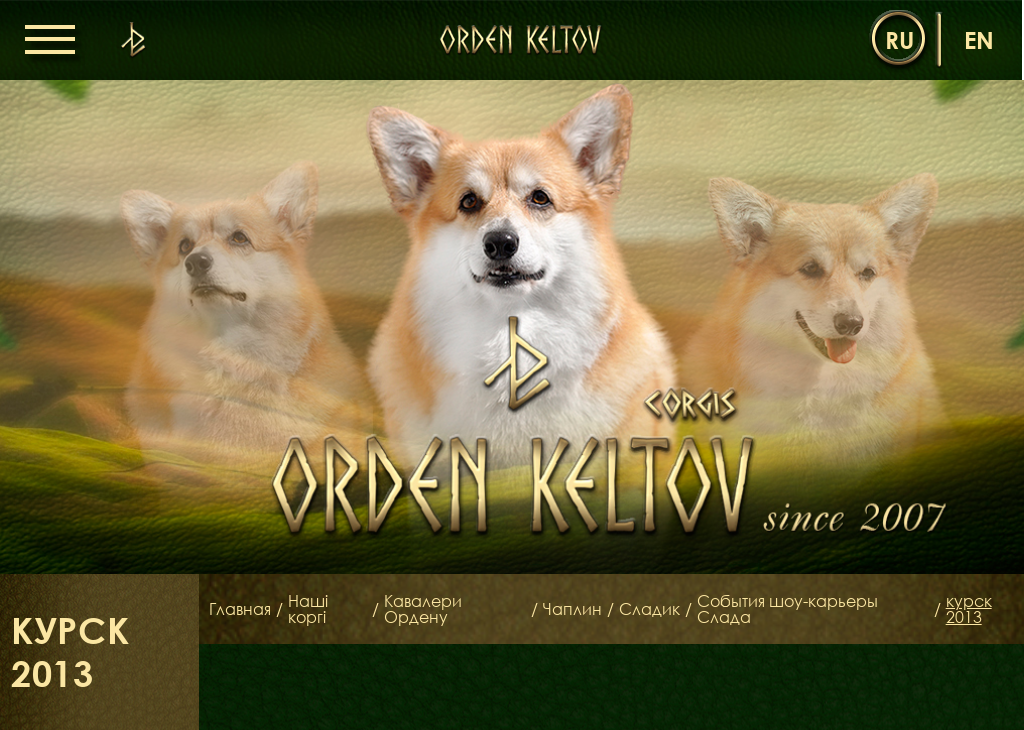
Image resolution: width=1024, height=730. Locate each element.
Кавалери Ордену (423, 609)
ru (899, 39)
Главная (240, 609)
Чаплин (572, 609)
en (979, 39)
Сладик (649, 609)
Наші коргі (308, 609)
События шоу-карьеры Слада (787, 609)
